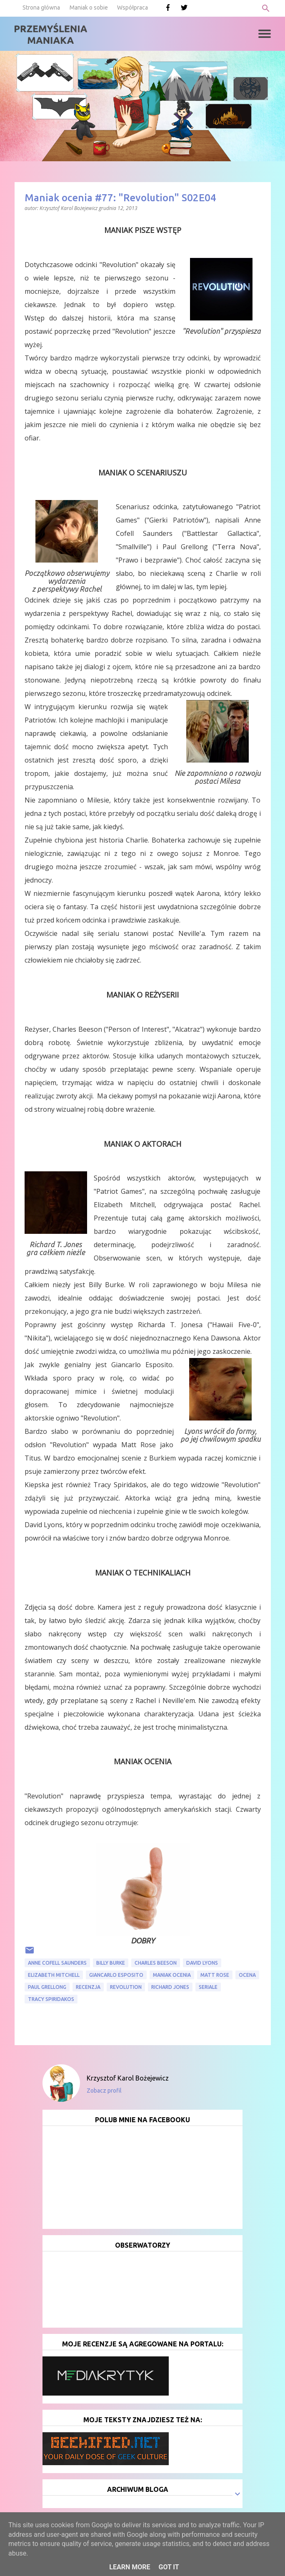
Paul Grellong (47, 1987)
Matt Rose (214, 1975)
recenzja (88, 1987)
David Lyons (202, 1963)
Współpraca (132, 7)
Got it (168, 2567)
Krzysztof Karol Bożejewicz (128, 2078)
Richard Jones (170, 1987)
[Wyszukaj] (266, 8)
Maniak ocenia (172, 1975)
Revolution (126, 1987)
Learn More (129, 2567)
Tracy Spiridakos (51, 1999)
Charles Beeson (156, 1963)
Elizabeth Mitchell (54, 1975)
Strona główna (41, 7)
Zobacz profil (104, 2090)
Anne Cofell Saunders (57, 1963)
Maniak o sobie (89, 7)
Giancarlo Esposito (116, 1975)
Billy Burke (110, 1963)
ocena (247, 1975)
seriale (208, 1987)
